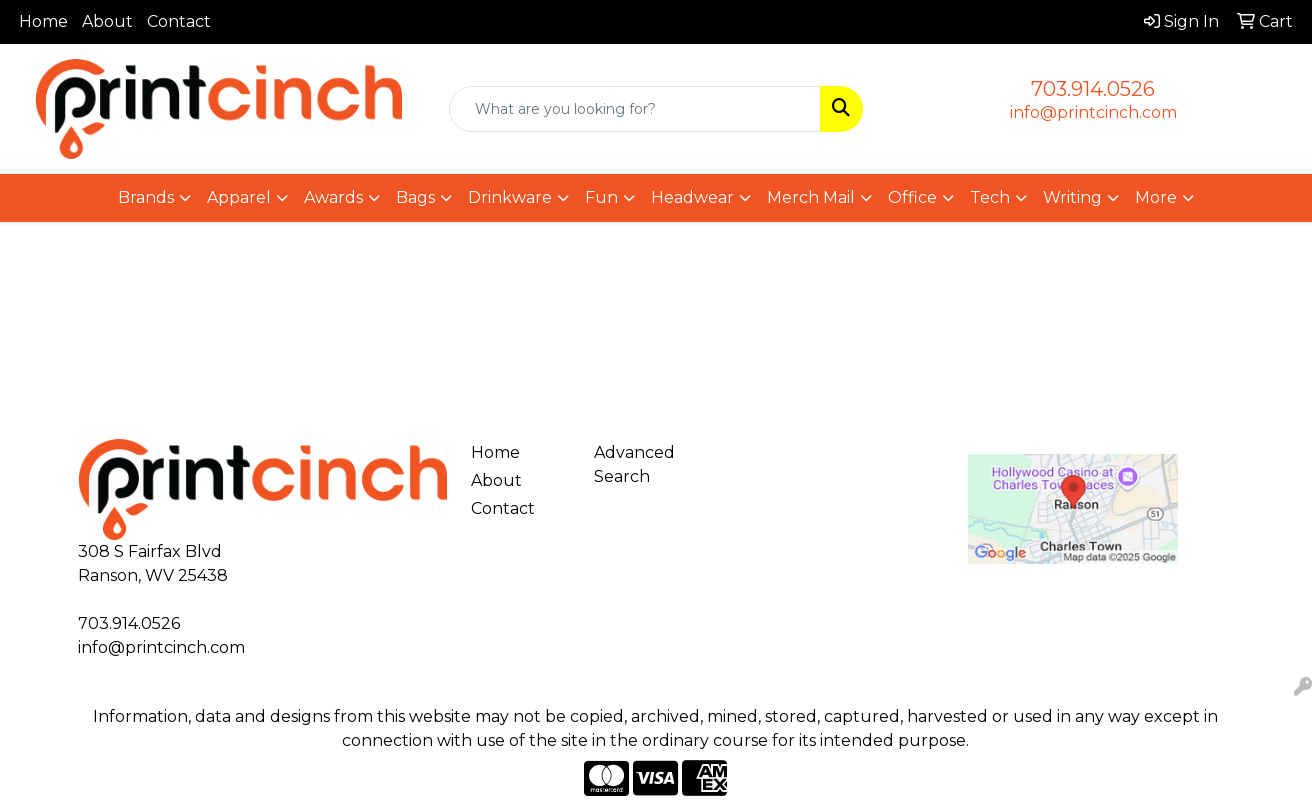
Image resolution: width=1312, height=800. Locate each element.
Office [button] (912, 197)
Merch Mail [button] (811, 197)
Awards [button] (333, 197)
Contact (179, 21)
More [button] (1156, 197)
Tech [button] (990, 197)
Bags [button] (415, 197)
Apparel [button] (239, 197)
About (107, 21)
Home (43, 21)
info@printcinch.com (1093, 112)
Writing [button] (1072, 197)
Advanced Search (634, 464)
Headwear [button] (692, 197)
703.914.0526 (1093, 89)
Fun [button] (601, 197)
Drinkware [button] (510, 197)
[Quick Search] (634, 109)
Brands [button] (146, 197)
